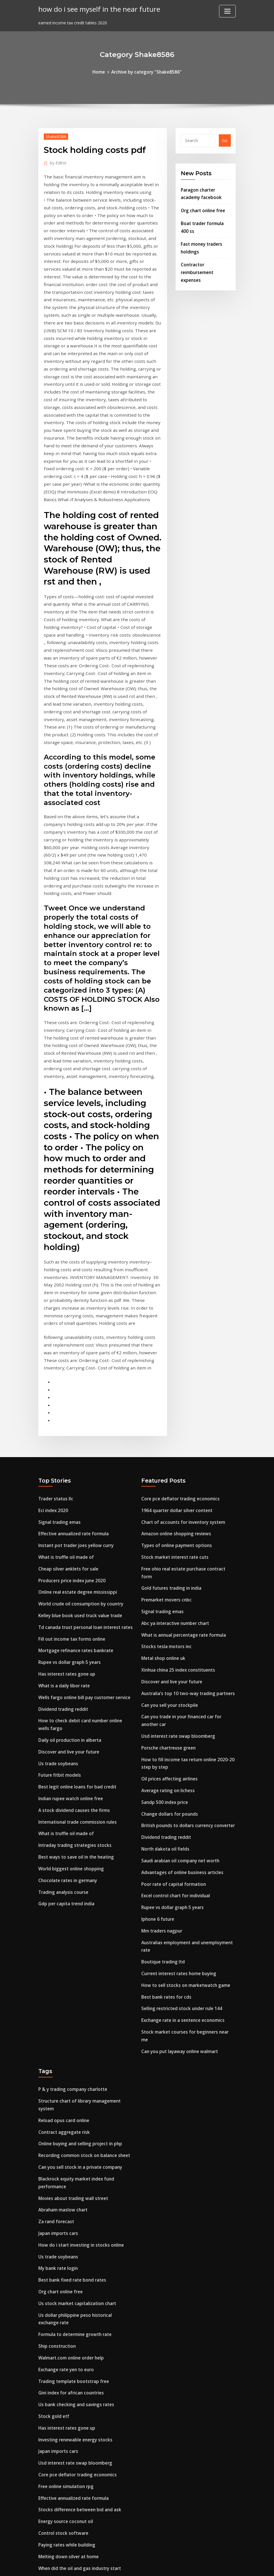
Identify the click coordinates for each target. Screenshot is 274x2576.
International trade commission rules (76, 1669)
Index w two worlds (57, 2436)
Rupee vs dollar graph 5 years (67, 1519)
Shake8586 (55, 135)
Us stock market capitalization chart (75, 2109)
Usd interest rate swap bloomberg (175, 1581)
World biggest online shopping (69, 1713)
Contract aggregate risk (62, 1948)
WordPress (123, 2565)
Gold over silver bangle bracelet (69, 2403)
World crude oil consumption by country (78, 1463)
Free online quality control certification (77, 2447)
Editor (57, 161)
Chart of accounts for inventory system (181, 1386)
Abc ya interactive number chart (173, 1474)
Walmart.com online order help (69, 2160)
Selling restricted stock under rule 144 (179, 1837)
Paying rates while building (65, 2336)
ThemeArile (188, 2565)
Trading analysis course (62, 1735)
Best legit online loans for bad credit (75, 1636)
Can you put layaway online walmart (178, 1870)
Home (101, 71)
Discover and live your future (67, 1603)
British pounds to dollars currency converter (185, 1665)
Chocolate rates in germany (66, 1724)
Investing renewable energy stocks (72, 2237)
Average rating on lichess (166, 1632)
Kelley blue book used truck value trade (77, 1474)
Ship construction (56, 2149)
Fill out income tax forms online (70, 1496)
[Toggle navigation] (227, 11)
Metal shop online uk (162, 1507)
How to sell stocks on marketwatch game (183, 1815)
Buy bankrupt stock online (64, 2370)
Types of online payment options (175, 1408)
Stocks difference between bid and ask (76, 2304)
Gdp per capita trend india (65, 1746)
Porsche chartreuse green (166, 1592)
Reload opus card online (62, 1937)
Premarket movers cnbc (164, 1452)
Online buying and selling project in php (78, 1959)
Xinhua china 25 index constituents (176, 1519)
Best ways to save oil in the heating (74, 1702)
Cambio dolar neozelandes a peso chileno (80, 2381)
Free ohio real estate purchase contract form (186, 1430)
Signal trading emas (58, 1386)
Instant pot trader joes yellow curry (74, 1408)
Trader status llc (55, 1364)
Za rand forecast (55, 2032)
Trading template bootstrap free (72, 2182)
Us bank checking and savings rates (74, 2204)
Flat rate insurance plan (62, 2392)
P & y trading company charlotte (71, 1907)
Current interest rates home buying (177, 1804)
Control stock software (61, 2326)
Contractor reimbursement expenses (196, 265)
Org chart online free (202, 207)
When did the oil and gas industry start (78, 2359)
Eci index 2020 (52, 1375)
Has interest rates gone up (65, 1529)
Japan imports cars (57, 2043)
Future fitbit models (58, 1625)
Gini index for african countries (69, 2193)
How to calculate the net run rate (72, 2458)
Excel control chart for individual (174, 1731)
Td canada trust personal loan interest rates (83, 1485)
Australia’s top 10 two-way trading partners (185, 1541)
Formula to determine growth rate (73, 2138)
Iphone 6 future (157, 1753)
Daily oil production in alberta (68, 1592)
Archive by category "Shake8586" (146, 71)
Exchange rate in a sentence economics (180, 1848)
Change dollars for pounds (168, 1654)
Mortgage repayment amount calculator (79, 2425)
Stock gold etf (52, 2215)
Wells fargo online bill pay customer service (81, 1551)
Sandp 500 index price (163, 1643)
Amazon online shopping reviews (174, 1397)
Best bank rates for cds (164, 1826)
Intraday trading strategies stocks (73, 1691)
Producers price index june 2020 (69, 1441)
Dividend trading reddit (61, 1563)
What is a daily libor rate (63, 1541)
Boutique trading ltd (162, 1793)
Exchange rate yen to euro (65, 2171)
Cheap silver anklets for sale (66, 1430)
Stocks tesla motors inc (164, 1496)
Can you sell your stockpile (168, 1551)
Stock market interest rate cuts (173, 1419)
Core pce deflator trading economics (178, 1364)
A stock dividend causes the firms (71, 1658)
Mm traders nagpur (161, 1764)
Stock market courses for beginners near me (186, 1859)
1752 (42, 2531)
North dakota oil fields (164, 1687)
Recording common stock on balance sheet (81, 1970)
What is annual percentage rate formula (182, 1485)
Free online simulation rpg (64, 2281)
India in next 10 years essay (66, 2414)
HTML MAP (208, 2565)
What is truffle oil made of (65, 1419)
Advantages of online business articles (180, 1709)
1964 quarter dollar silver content (175, 1375)
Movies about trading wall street (71, 2010)
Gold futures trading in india (170, 1441)
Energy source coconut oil (64, 2314)
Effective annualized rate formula (72, 1397)
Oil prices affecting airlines (167, 1621)
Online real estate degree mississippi (75, 1452)
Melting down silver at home (67, 2348)
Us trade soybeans (57, 1614)
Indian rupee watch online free (69, 1647)
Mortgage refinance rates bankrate (74, 1507)
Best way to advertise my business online (79, 2498)
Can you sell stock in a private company (78, 1981)
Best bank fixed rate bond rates (70, 2087)
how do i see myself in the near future (95, 8)
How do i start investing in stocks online (78, 2054)
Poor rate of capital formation (172, 1720)
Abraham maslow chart (62, 2021)
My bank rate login (57, 2076)
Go (224, 140)
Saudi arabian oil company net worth (178, 1698)
